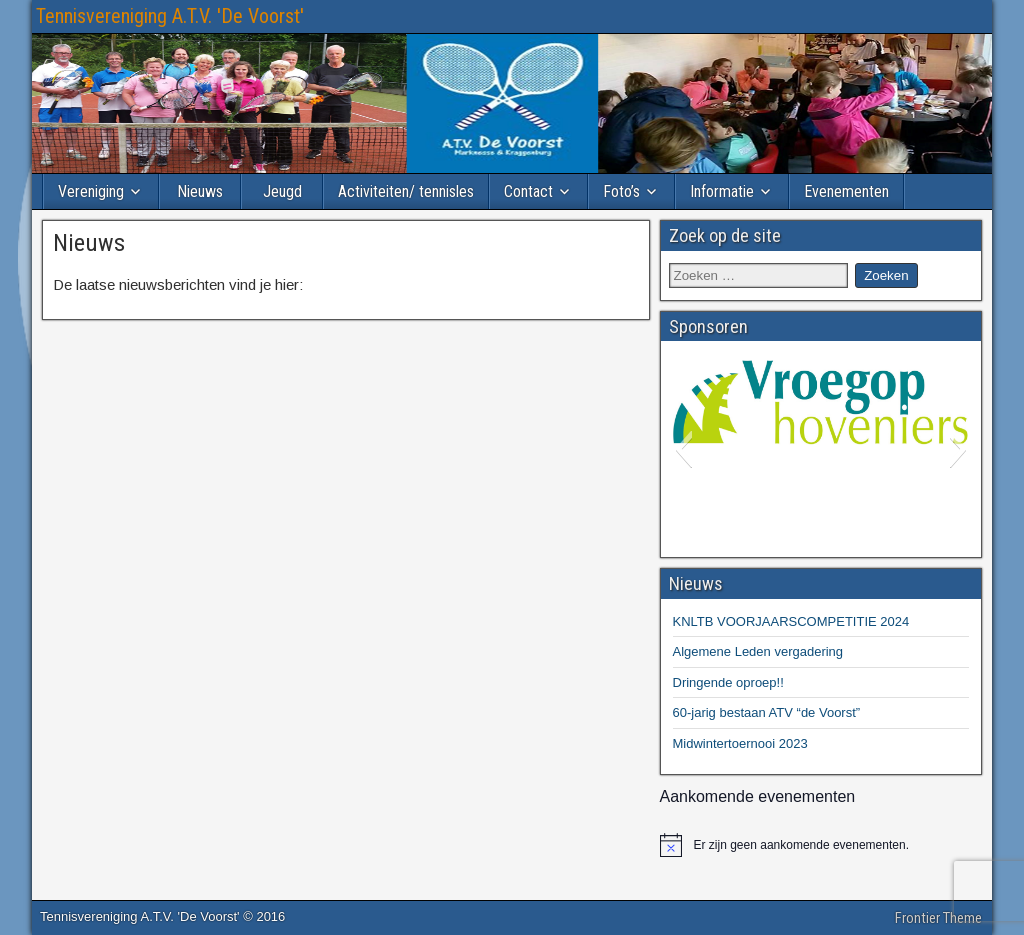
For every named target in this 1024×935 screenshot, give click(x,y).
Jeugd (282, 191)
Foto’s (621, 191)
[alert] (821, 845)
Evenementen (846, 191)
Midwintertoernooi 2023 (740, 743)
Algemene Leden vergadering (758, 651)
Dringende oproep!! (728, 682)
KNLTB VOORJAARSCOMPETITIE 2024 (791, 621)
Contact (528, 191)
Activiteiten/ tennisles (406, 191)
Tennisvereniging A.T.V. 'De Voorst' (170, 16)
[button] (683, 449)
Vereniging (91, 191)
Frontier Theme (938, 918)
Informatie (722, 191)
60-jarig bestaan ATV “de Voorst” (767, 712)
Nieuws (200, 191)
